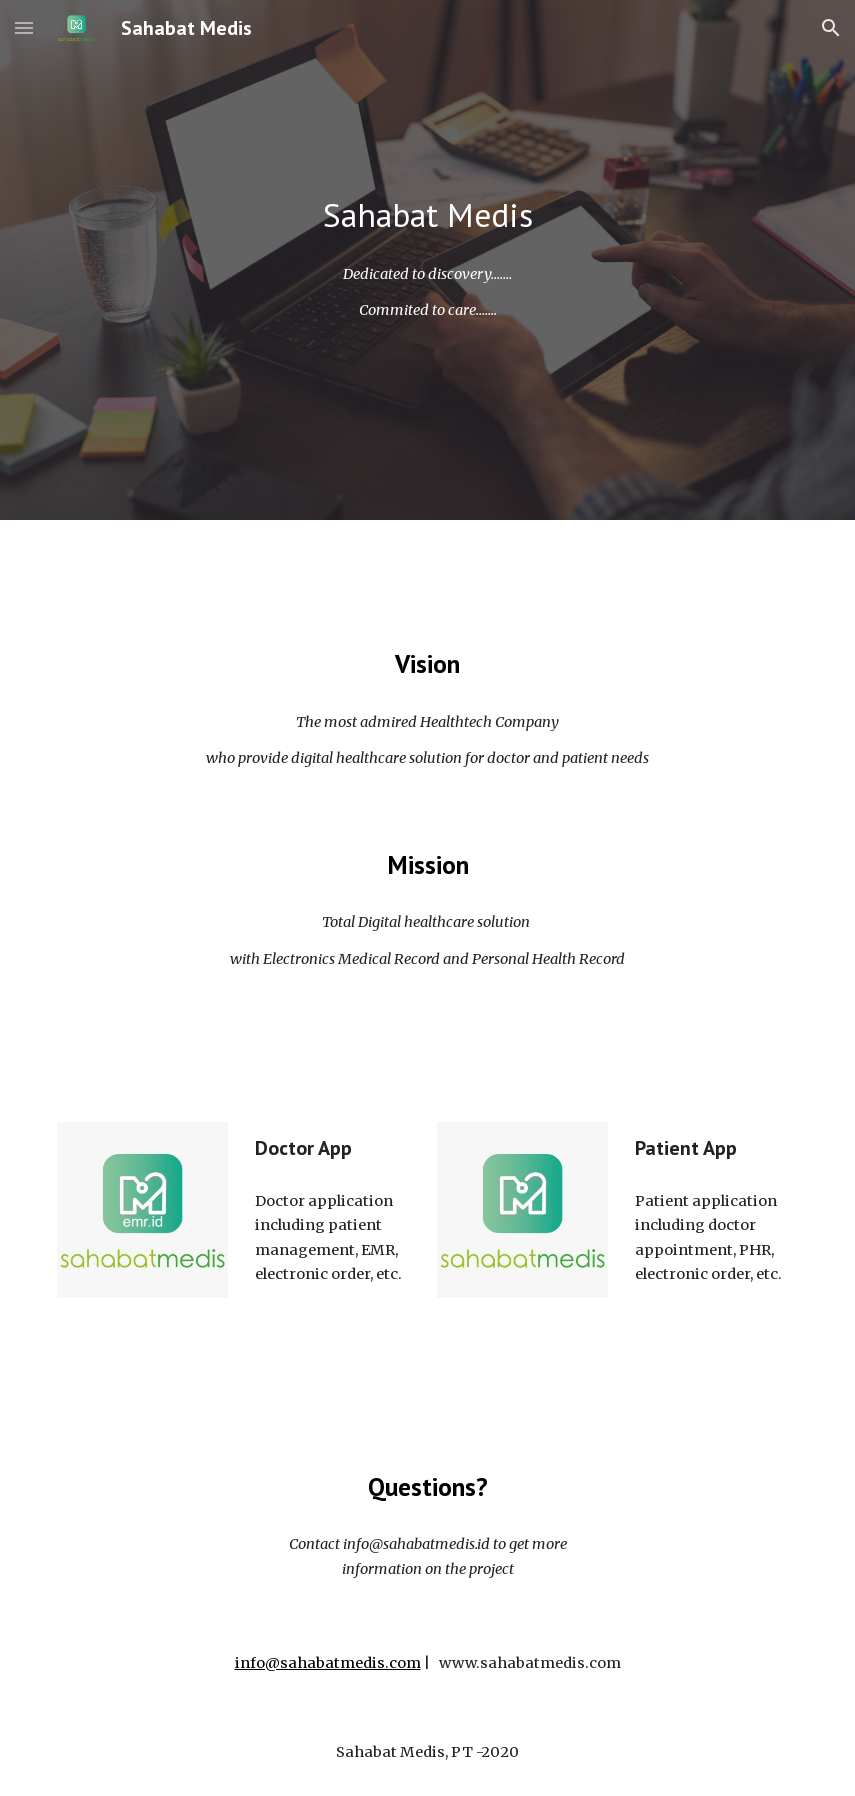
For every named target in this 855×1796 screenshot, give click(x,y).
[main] (427, 215)
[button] (24, 27)
